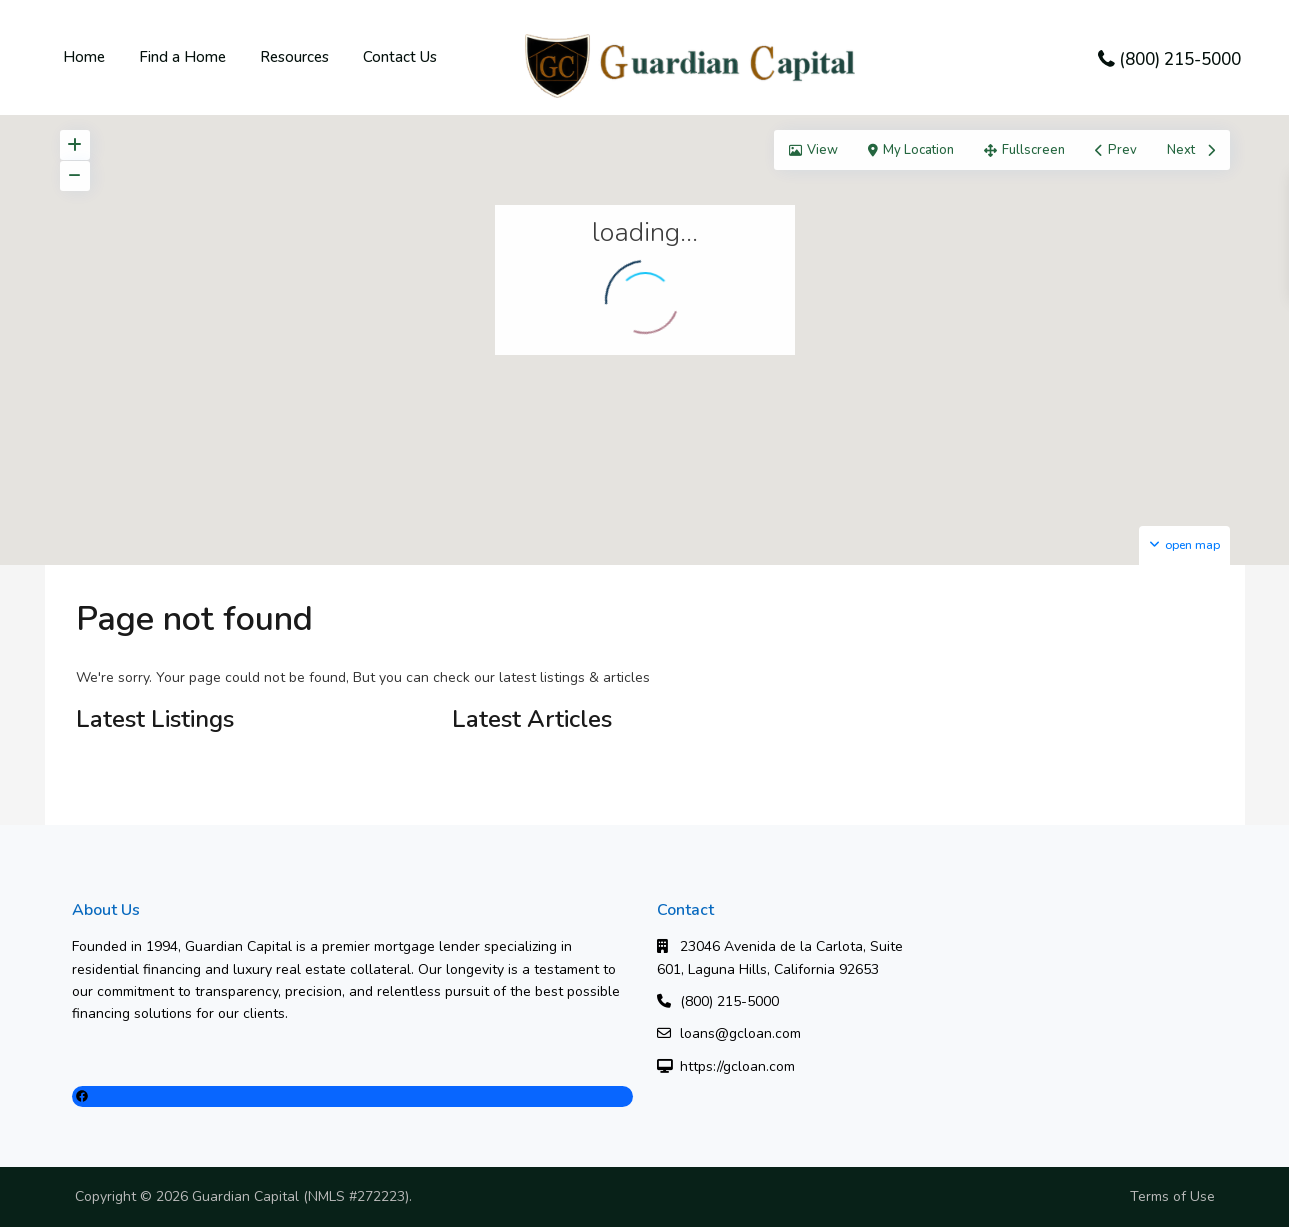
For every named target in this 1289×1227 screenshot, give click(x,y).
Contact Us (400, 57)
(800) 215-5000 (1180, 59)
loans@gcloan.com (740, 1033)
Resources (294, 57)
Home (84, 57)
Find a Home (182, 57)
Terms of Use (1172, 1196)
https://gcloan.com (737, 1066)
